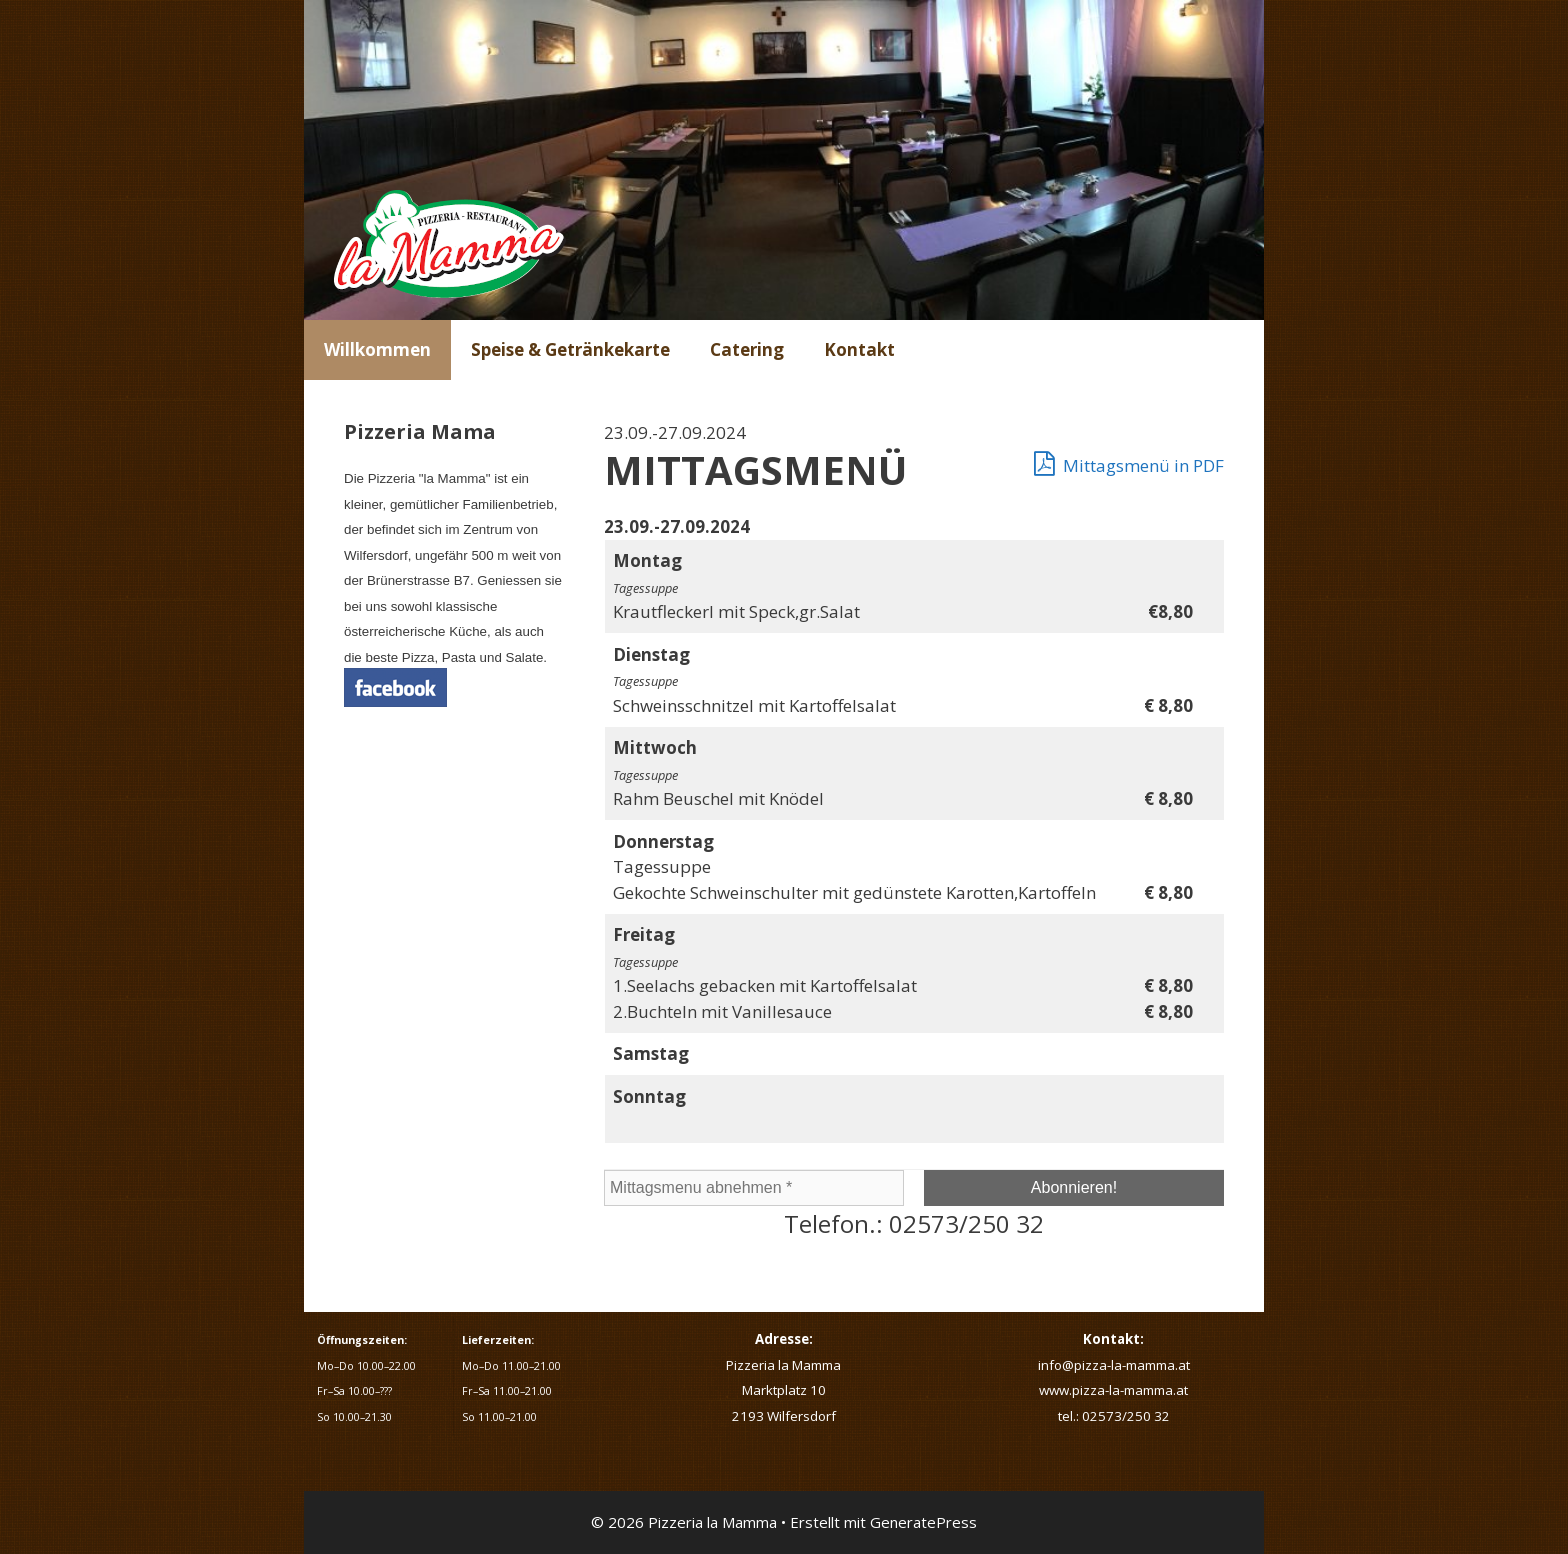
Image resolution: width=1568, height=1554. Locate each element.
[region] (784, 160)
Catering (747, 349)
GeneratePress (923, 1522)
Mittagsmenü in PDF (1129, 463)
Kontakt (859, 349)
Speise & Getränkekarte (570, 349)
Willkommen (377, 349)
